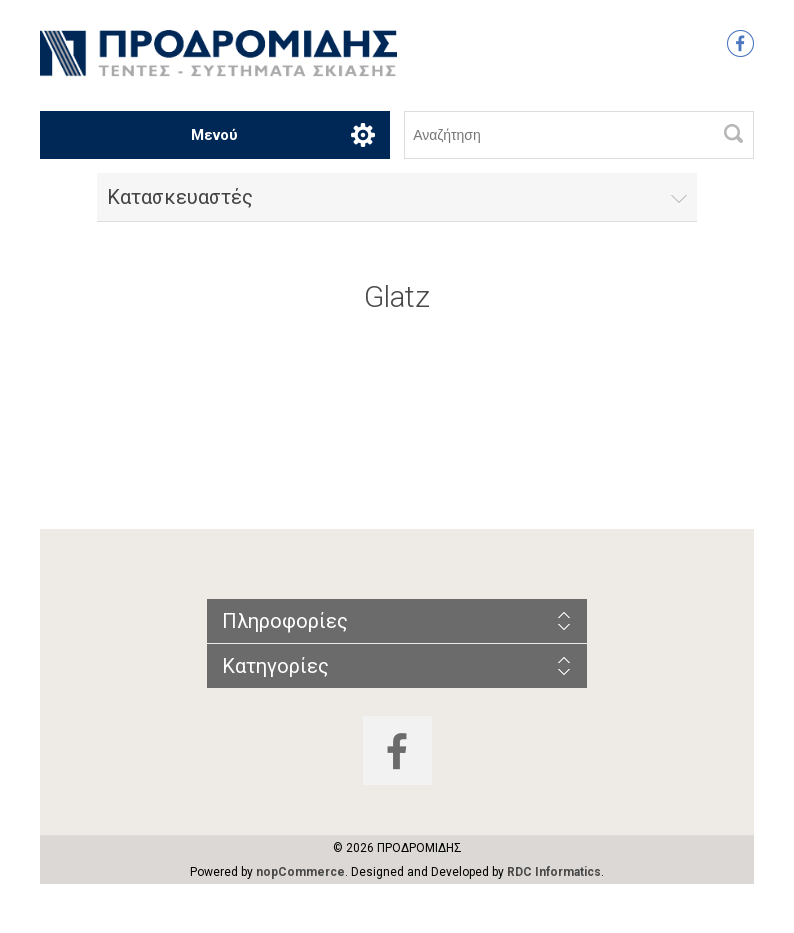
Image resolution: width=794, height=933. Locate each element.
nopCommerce (300, 872)
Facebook (740, 43)
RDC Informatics (554, 872)
